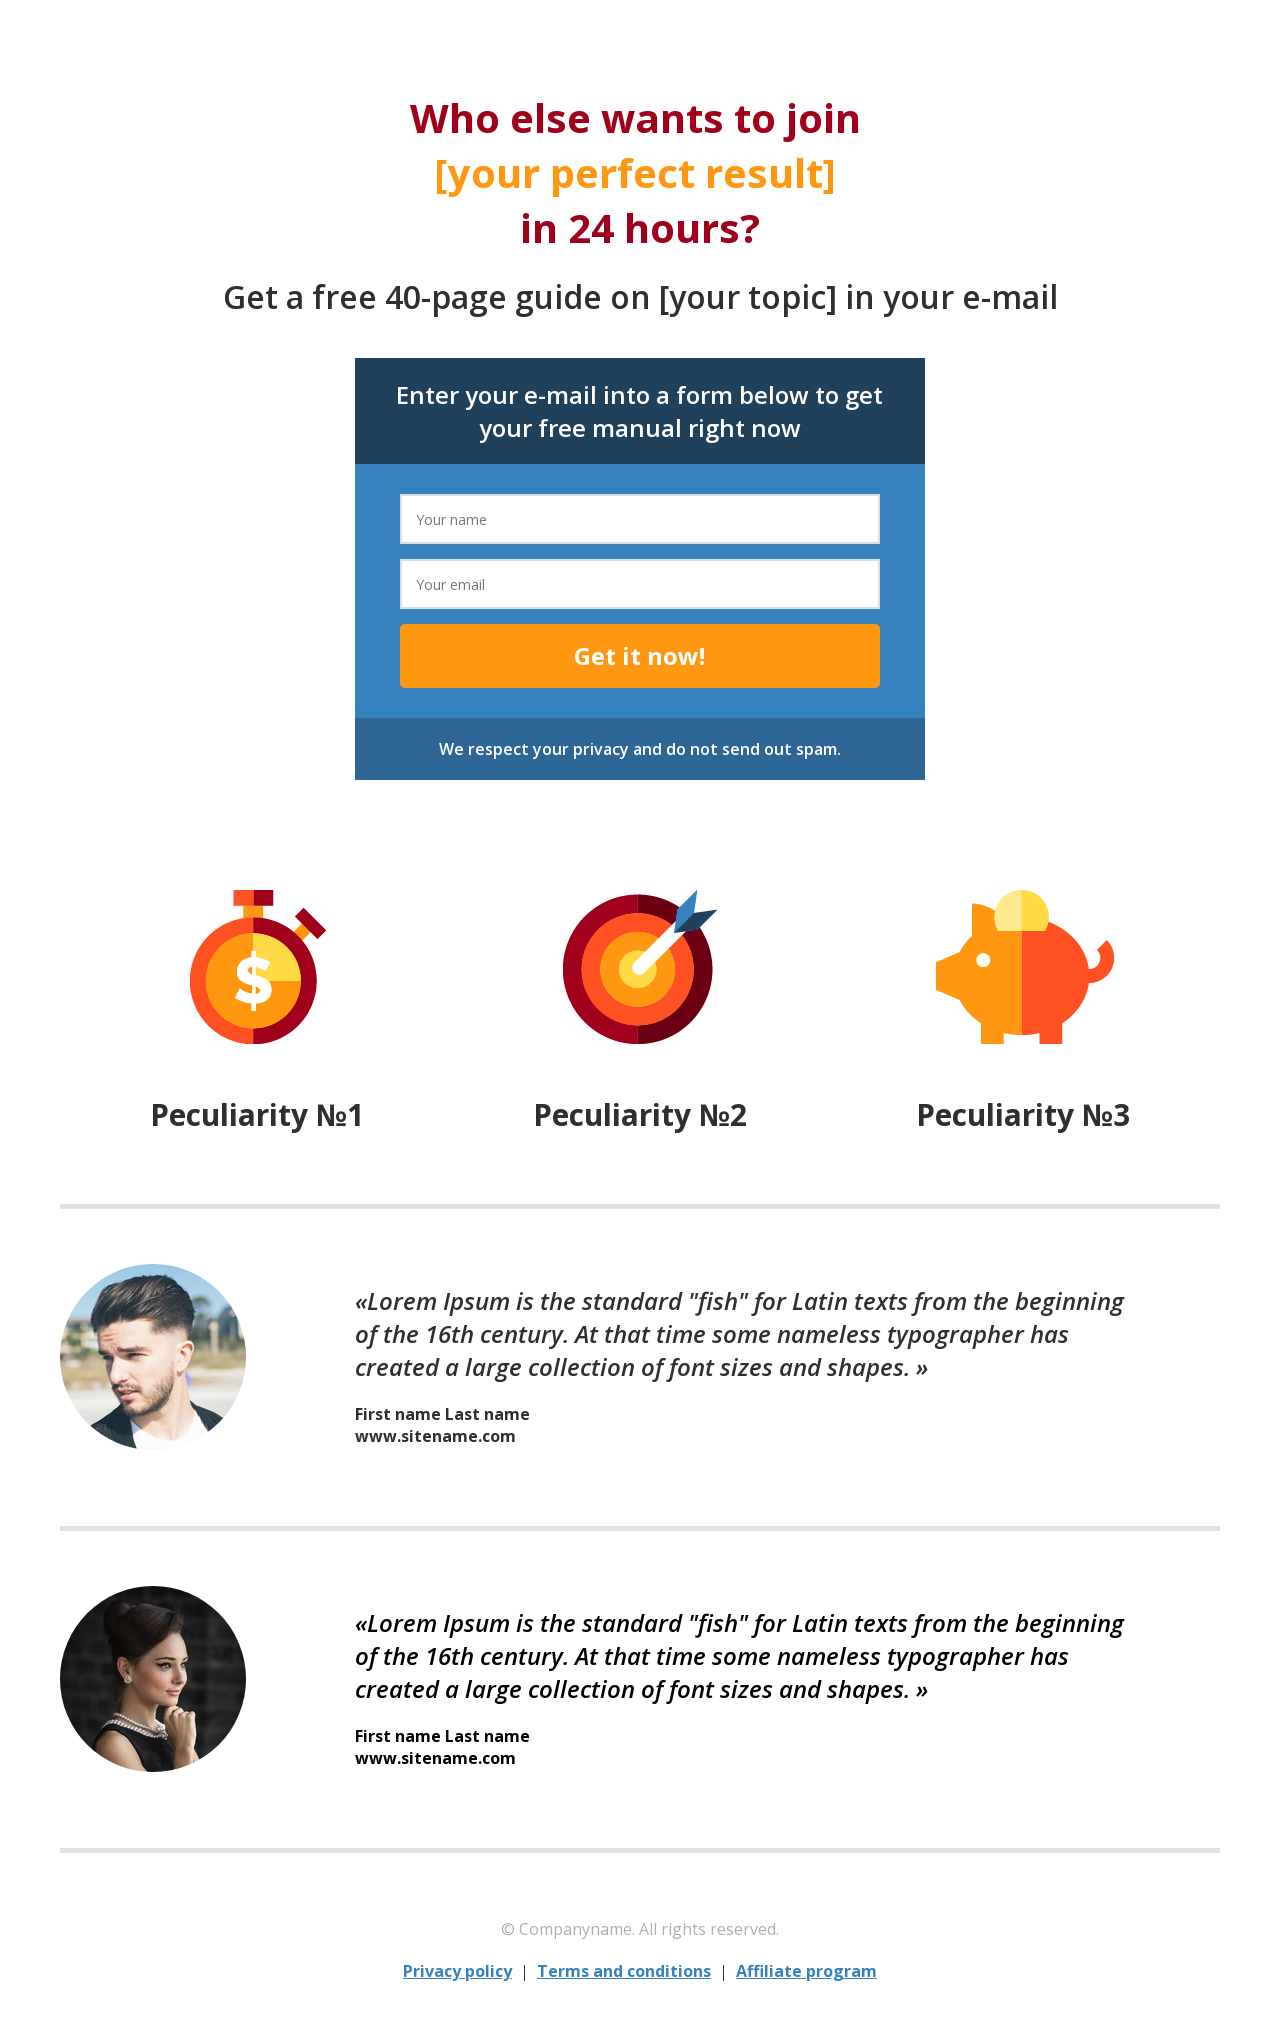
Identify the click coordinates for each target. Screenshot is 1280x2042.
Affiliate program (806, 1971)
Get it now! (639, 655)
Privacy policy (457, 1971)
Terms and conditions (624, 1971)
